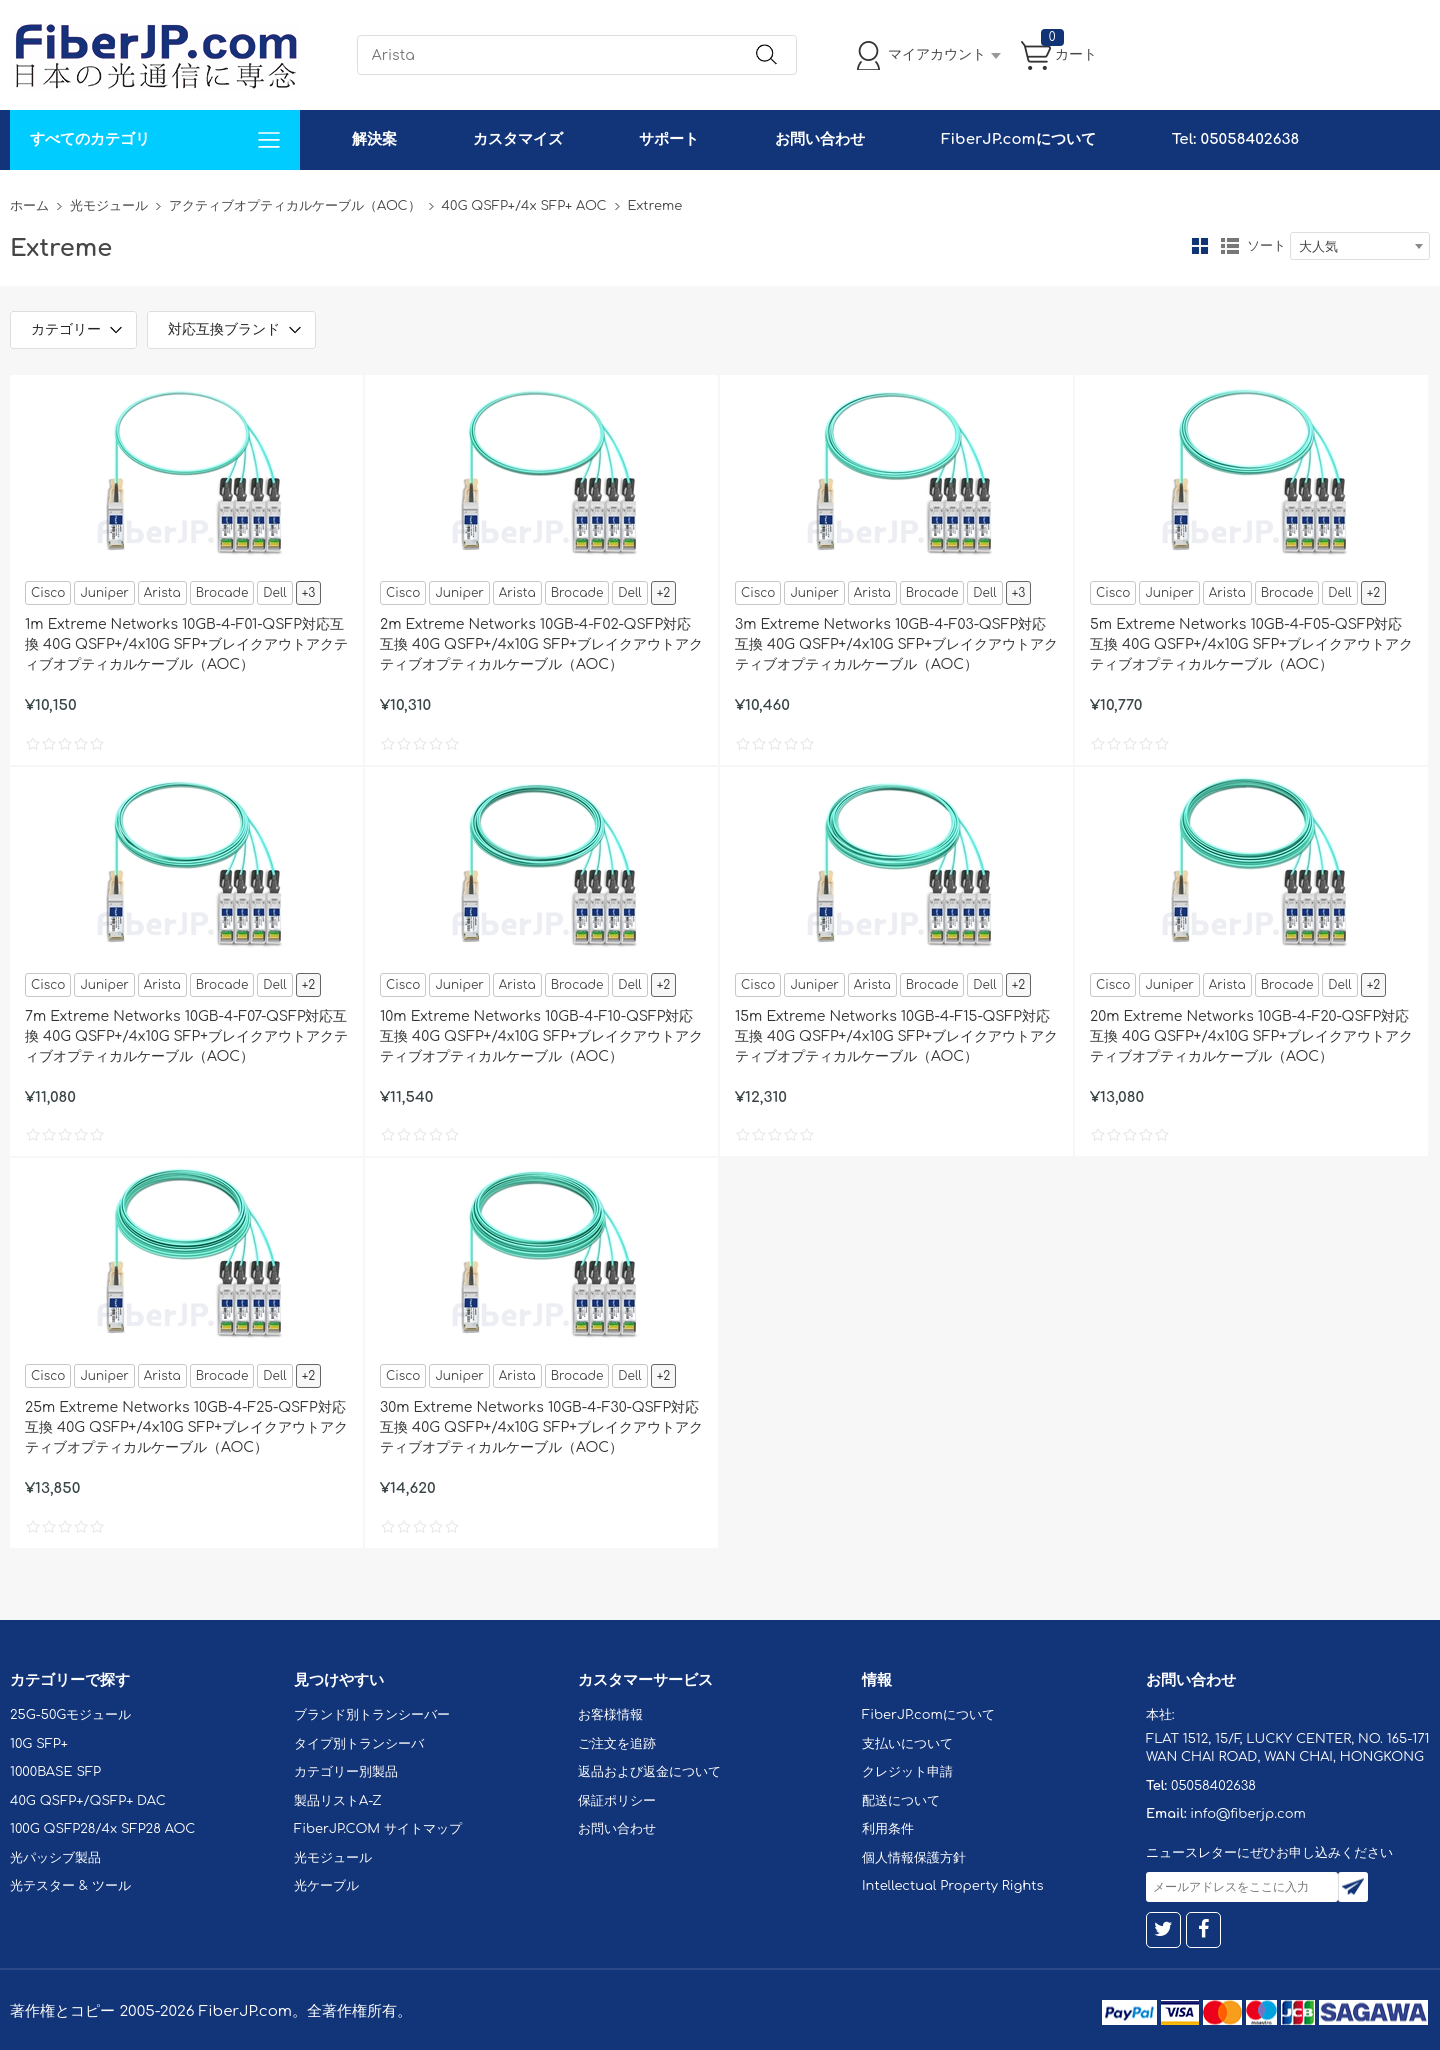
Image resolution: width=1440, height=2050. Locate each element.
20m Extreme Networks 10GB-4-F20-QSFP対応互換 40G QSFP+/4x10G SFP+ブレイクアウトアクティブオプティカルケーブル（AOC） (1251, 1036)
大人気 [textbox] (1318, 247)
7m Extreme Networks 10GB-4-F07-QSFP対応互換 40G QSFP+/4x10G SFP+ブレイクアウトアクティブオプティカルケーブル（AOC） (186, 1036)
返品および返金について (649, 1772)
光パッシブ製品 (55, 1858)
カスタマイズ (518, 139)
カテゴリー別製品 (346, 1772)
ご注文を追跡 (617, 1744)
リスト (1230, 246)
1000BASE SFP (55, 1772)
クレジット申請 (907, 1772)
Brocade (222, 593)
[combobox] (1360, 246)
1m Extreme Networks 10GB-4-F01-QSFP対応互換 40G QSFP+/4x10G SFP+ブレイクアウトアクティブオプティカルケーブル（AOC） (186, 644)
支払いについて (907, 1744)
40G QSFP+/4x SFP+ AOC (524, 206)
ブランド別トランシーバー (372, 1715)
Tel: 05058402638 (1235, 139)
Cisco (48, 593)
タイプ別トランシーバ (359, 1744)
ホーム (29, 206)
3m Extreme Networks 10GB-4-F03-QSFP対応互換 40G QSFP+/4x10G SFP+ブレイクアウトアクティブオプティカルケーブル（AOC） (896, 644)
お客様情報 (610, 1715)
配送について (901, 1801)
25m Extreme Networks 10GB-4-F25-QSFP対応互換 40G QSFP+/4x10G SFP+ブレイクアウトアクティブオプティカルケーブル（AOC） (186, 1427)
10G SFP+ (39, 1744)
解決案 (374, 139)
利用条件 (888, 1829)
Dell (274, 593)
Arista (162, 593)
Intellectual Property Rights (952, 1886)
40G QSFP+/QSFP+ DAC (88, 1801)
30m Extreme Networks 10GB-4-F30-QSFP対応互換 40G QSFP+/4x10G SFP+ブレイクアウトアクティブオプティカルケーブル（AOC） (541, 1427)
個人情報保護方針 (914, 1858)
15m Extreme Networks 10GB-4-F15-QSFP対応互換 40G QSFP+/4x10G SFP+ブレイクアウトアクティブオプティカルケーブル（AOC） (896, 1036)
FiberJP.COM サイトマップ (378, 1829)
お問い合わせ (820, 139)
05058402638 (1213, 1786)
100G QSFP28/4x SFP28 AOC (102, 1829)
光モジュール (109, 206)
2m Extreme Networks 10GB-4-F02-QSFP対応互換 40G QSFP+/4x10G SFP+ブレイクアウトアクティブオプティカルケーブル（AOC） (541, 644)
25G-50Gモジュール (70, 1715)
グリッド (1200, 246)
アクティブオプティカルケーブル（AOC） (295, 206)
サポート (669, 139)
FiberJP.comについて (1018, 139)
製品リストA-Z (338, 1801)
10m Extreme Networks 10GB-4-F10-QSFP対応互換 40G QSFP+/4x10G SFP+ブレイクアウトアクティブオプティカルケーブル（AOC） (541, 1036)
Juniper (104, 593)
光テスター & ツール (70, 1886)
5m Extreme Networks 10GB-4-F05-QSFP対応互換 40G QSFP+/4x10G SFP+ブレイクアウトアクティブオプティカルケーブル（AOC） (1251, 644)
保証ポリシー (617, 1801)
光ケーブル (326, 1886)
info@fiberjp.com (1248, 1814)
